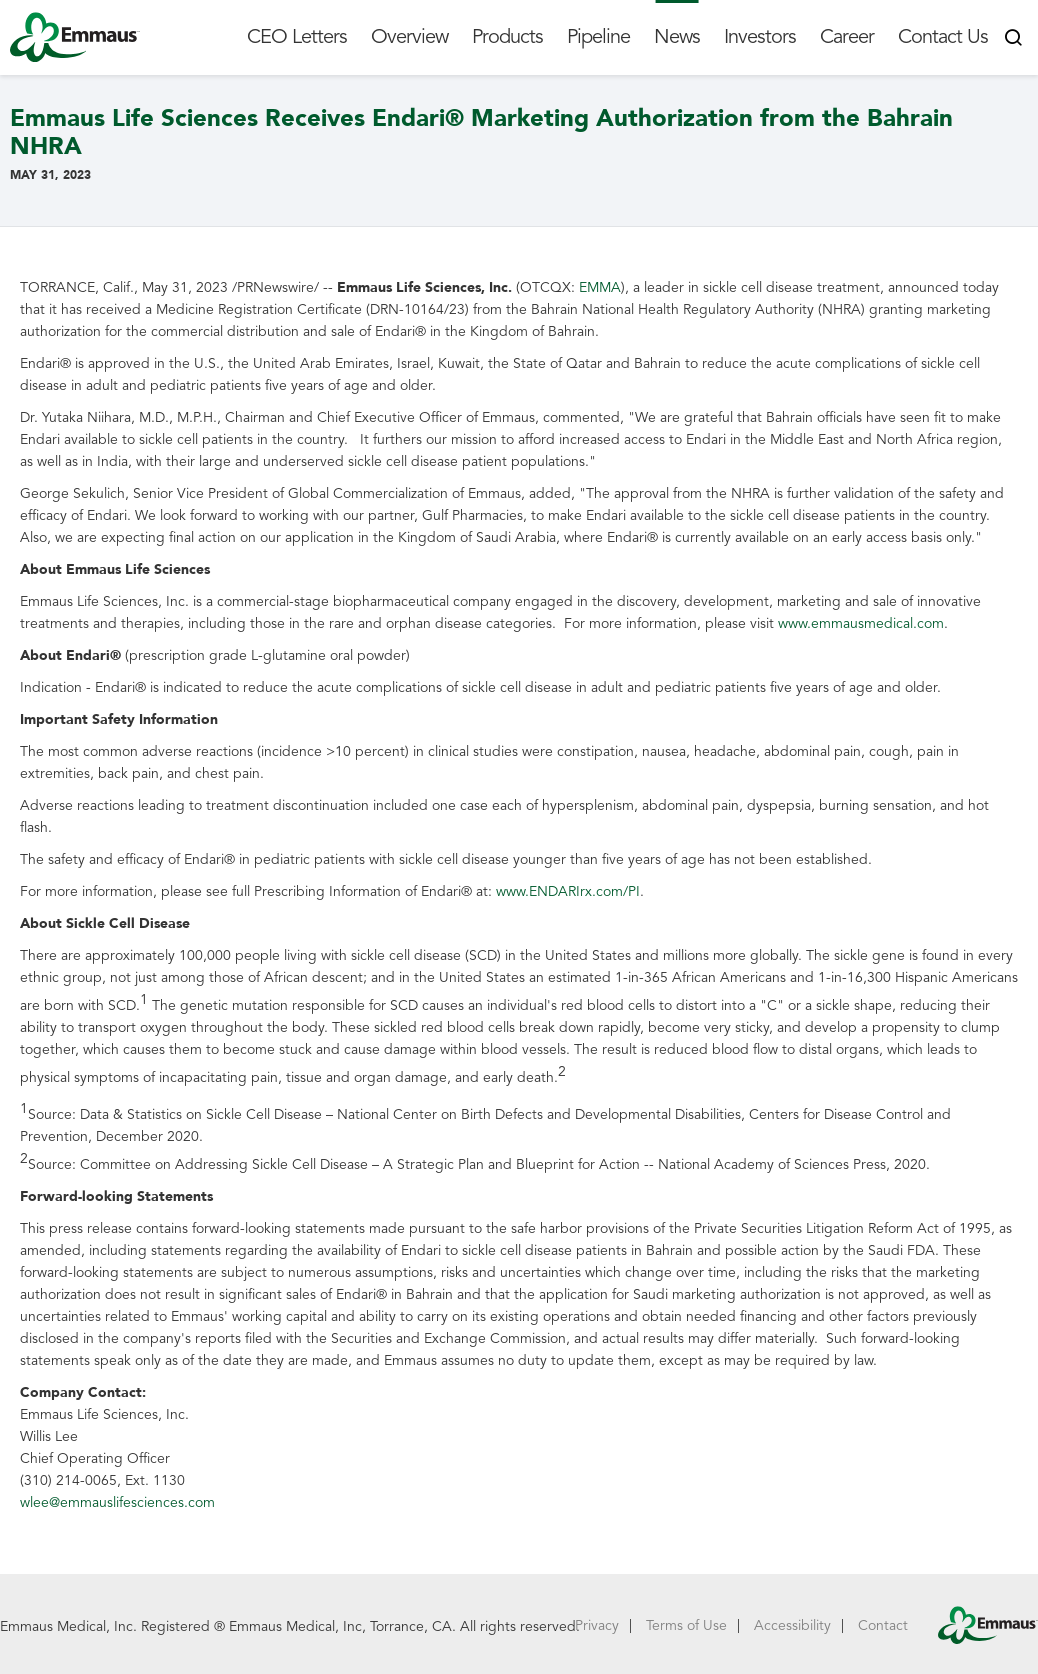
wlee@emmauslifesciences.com (117, 1502)
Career (847, 37)
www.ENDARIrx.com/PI (568, 891)
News (677, 37)
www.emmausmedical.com (861, 623)
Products (507, 37)
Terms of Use (686, 1625)
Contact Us (943, 37)
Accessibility (792, 1625)
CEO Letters (297, 37)
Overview (409, 37)
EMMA (600, 287)
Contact (883, 1625)
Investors (760, 37)
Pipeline (598, 37)
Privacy (597, 1625)
